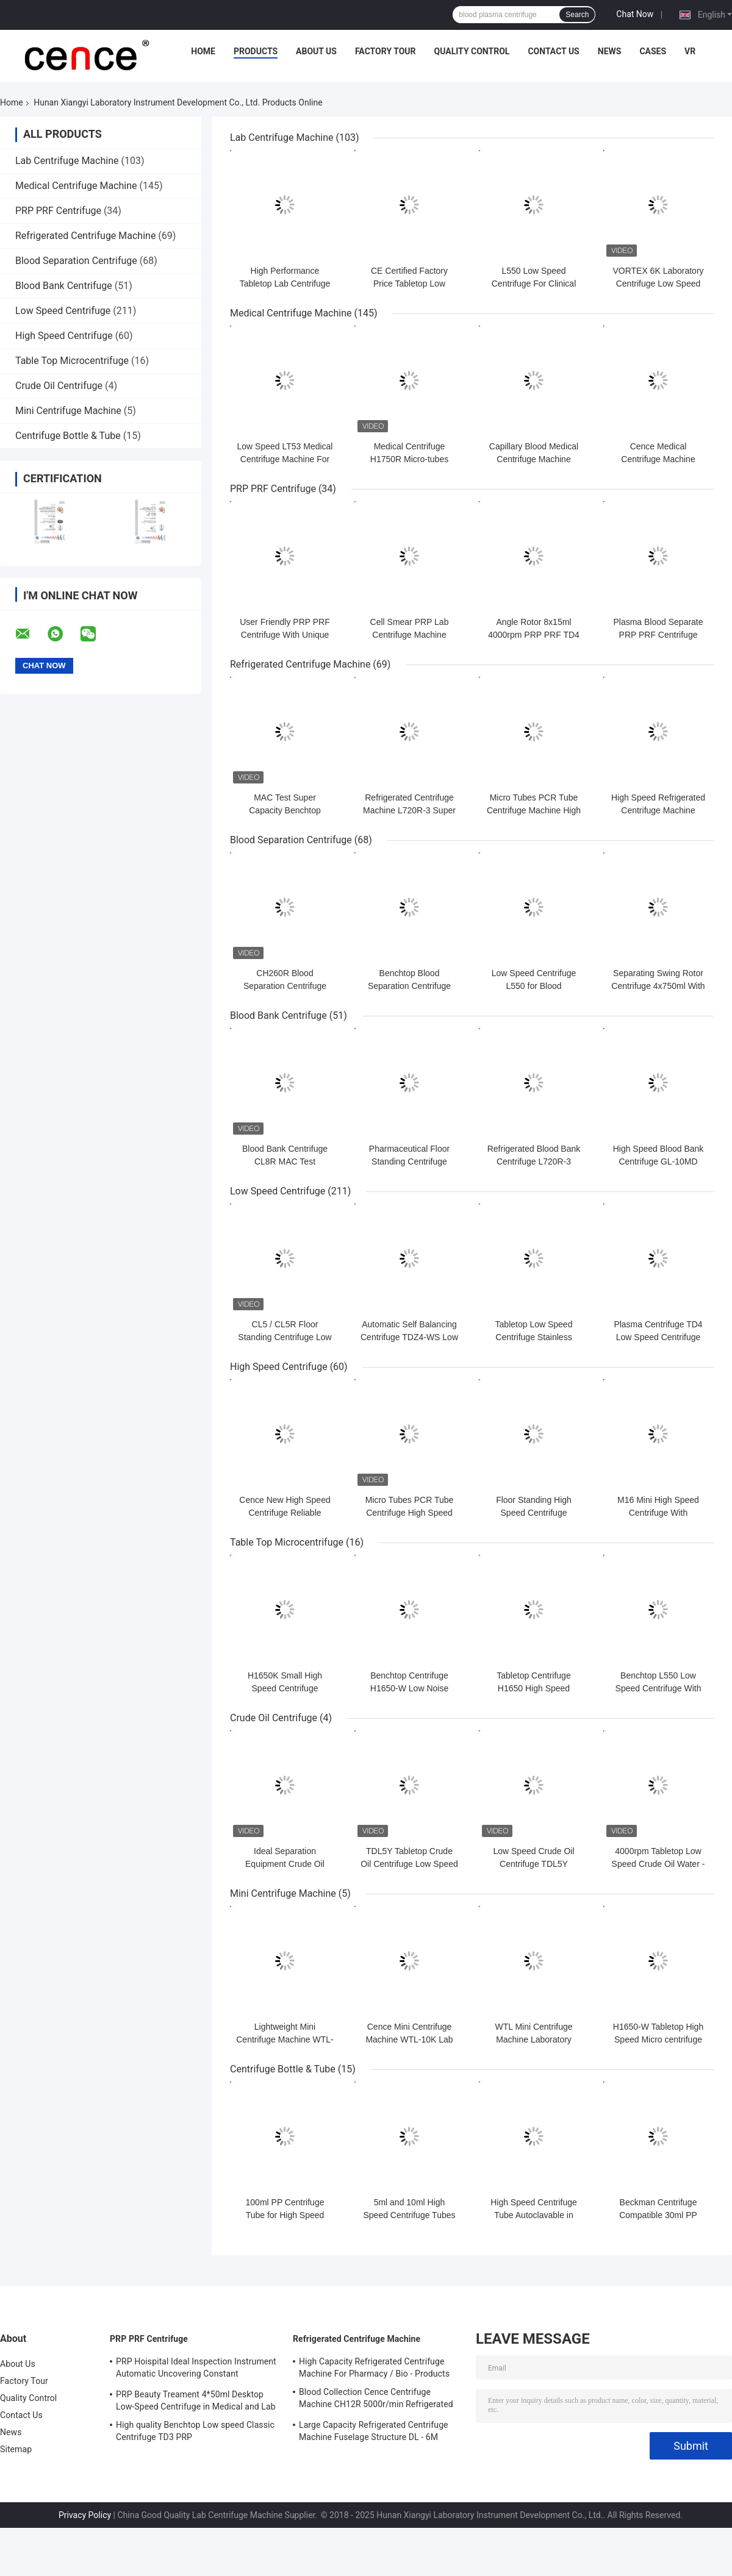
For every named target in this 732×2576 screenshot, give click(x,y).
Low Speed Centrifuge (62, 310)
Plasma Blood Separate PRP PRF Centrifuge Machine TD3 (658, 634)
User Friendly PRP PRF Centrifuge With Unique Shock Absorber (285, 634)
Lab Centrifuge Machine (66, 160)
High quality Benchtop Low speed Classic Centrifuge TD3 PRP (195, 2431)
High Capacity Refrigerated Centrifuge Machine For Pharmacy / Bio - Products (374, 2367)
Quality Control (472, 51)
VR (689, 51)
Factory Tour (385, 51)
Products (256, 51)
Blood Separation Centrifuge (76, 260)
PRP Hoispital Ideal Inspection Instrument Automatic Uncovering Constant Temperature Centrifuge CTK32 (196, 2369)
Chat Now (634, 14)
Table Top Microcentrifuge (72, 360)
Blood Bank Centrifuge (63, 285)
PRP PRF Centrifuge (58, 210)
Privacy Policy (85, 2515)
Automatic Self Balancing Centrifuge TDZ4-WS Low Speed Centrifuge (409, 1337)
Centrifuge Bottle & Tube (68, 435)
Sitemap (16, 2449)
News (610, 51)
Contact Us (553, 51)
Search (577, 14)
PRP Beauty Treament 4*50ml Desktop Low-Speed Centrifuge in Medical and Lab (196, 2400)
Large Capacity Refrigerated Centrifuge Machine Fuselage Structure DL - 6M (373, 2431)
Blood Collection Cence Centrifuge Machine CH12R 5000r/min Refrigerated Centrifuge (376, 2400)
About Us (316, 51)
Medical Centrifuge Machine (76, 185)
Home (203, 51)
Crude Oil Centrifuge (58, 385)
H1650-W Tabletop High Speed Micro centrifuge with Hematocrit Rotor (658, 2039)
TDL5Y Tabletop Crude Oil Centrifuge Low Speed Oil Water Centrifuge (409, 1864)
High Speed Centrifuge (64, 335)
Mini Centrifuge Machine (68, 410)
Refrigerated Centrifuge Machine (85, 235)
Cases (652, 51)
